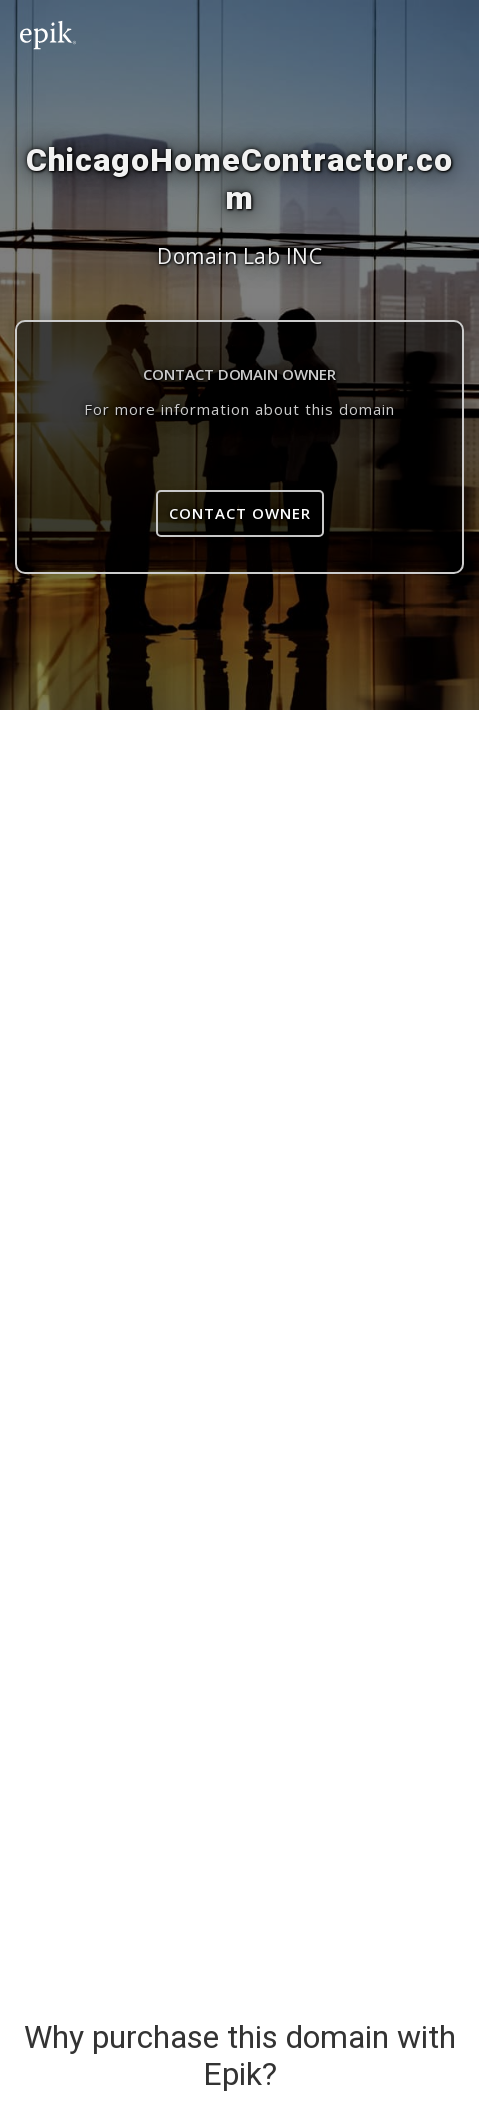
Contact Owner (240, 513)
